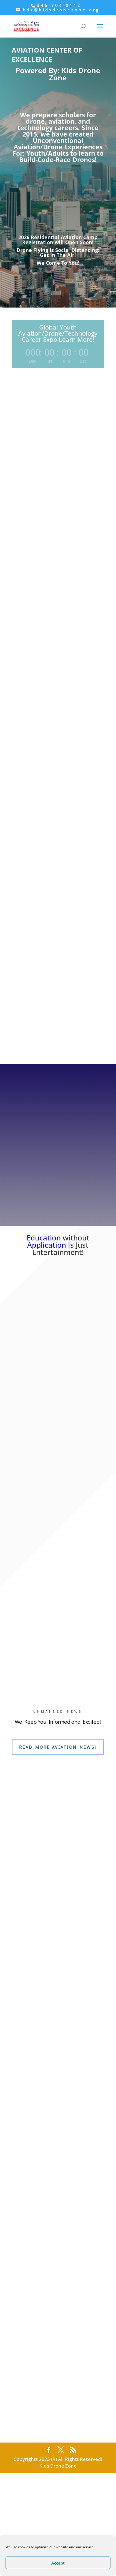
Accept (58, 2563)
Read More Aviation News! (58, 1747)
